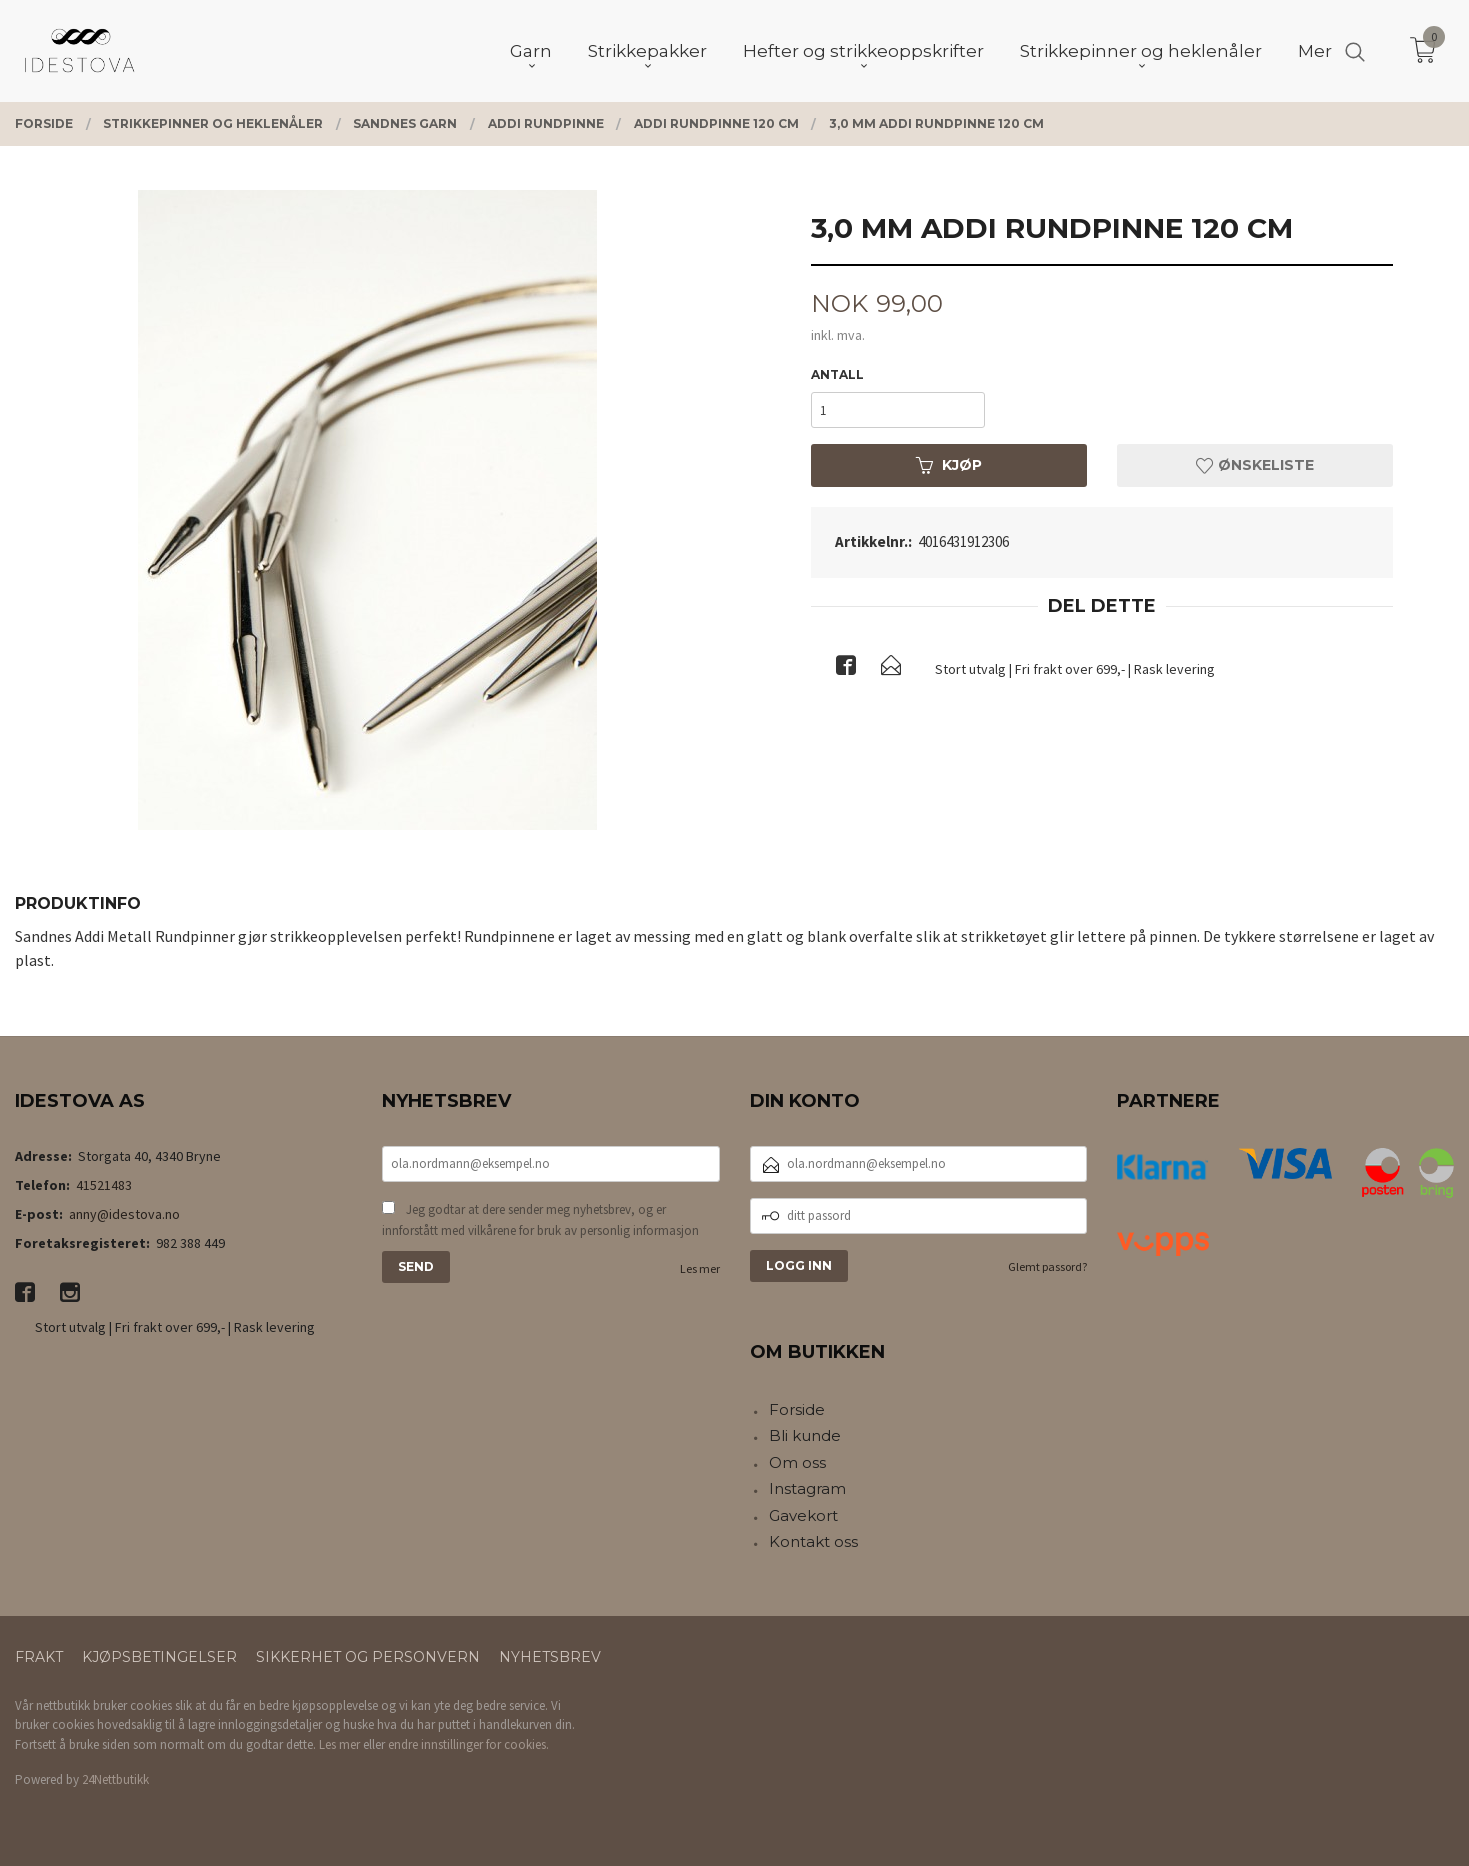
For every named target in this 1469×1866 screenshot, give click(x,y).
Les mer (700, 1268)
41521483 (104, 1185)
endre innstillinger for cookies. (468, 1744)
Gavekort (803, 1515)
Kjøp (949, 465)
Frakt (39, 1657)
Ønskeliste (1255, 465)
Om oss (797, 1462)
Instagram (807, 1488)
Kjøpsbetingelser (159, 1657)
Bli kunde (805, 1435)
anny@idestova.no (124, 1214)
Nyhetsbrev (550, 1657)
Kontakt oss (813, 1541)
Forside (797, 1409)
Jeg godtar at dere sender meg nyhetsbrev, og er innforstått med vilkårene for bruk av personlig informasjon (540, 1220)
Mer (1315, 51)
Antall (837, 374)
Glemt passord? (1047, 1266)
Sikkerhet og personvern (368, 1657)
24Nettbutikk (115, 1779)
